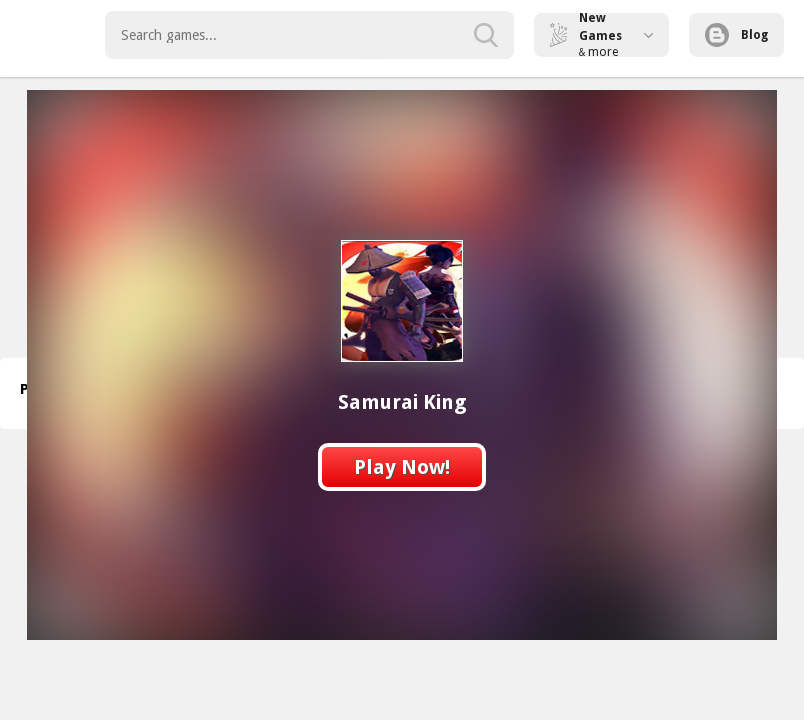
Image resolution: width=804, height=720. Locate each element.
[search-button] (486, 35)
